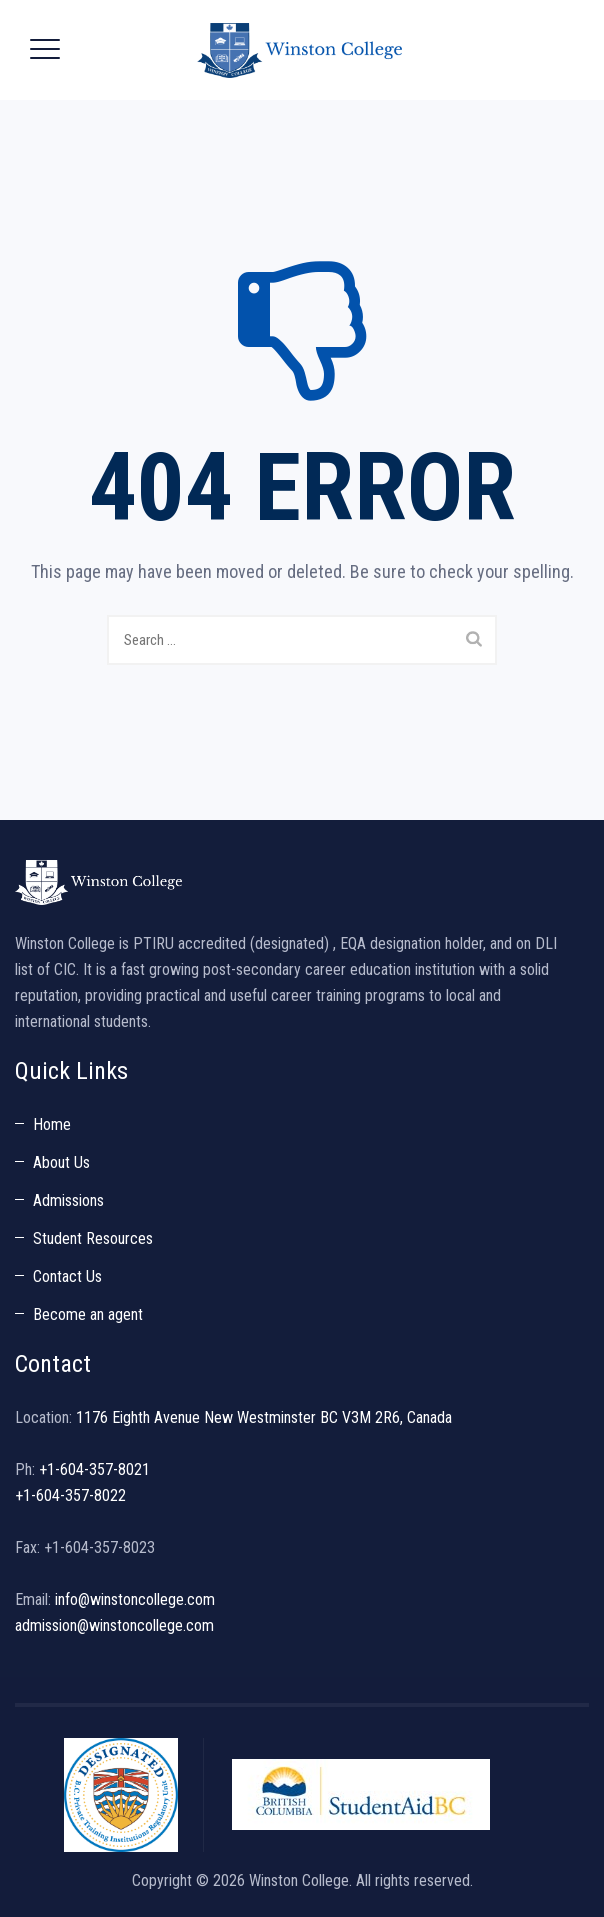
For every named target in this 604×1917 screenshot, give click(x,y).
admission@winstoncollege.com (114, 1625)
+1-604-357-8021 (94, 1469)
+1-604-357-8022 (70, 1495)
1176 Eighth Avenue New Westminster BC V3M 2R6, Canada (264, 1417)
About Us (61, 1162)
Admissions (68, 1200)
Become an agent (88, 1314)
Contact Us (67, 1276)
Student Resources (93, 1238)
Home (52, 1124)
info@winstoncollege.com (135, 1599)
